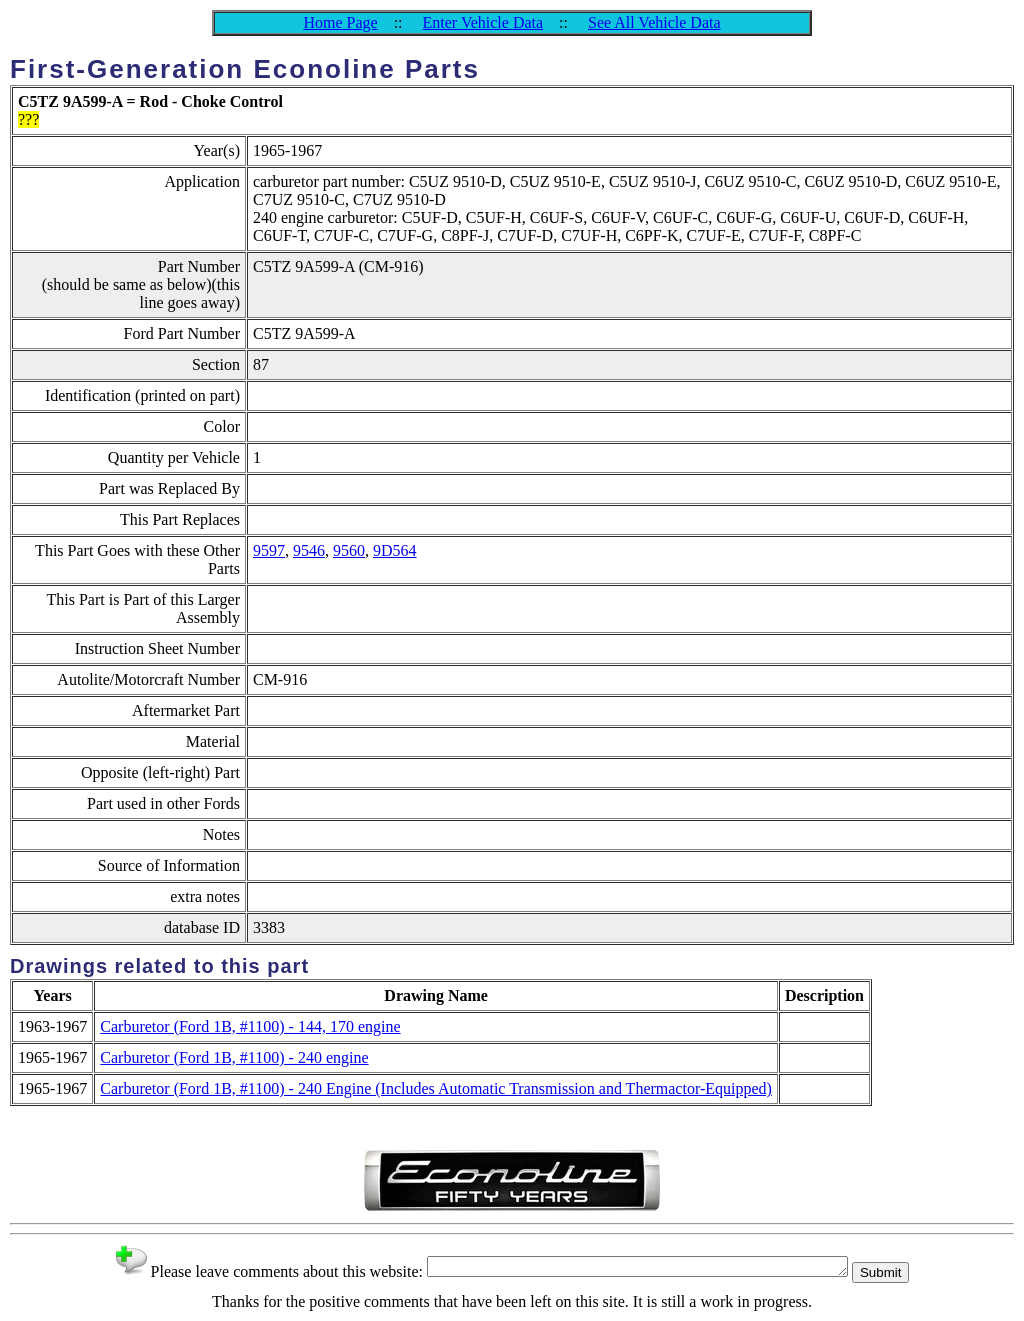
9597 (269, 550)
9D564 (395, 550)
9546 (309, 550)
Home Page (340, 22)
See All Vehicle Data (654, 22)
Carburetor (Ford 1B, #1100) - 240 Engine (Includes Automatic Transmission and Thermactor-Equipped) (436, 1088)
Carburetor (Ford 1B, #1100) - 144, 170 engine (250, 1026)
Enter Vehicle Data (483, 22)
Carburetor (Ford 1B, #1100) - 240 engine (234, 1057)
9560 (349, 550)
